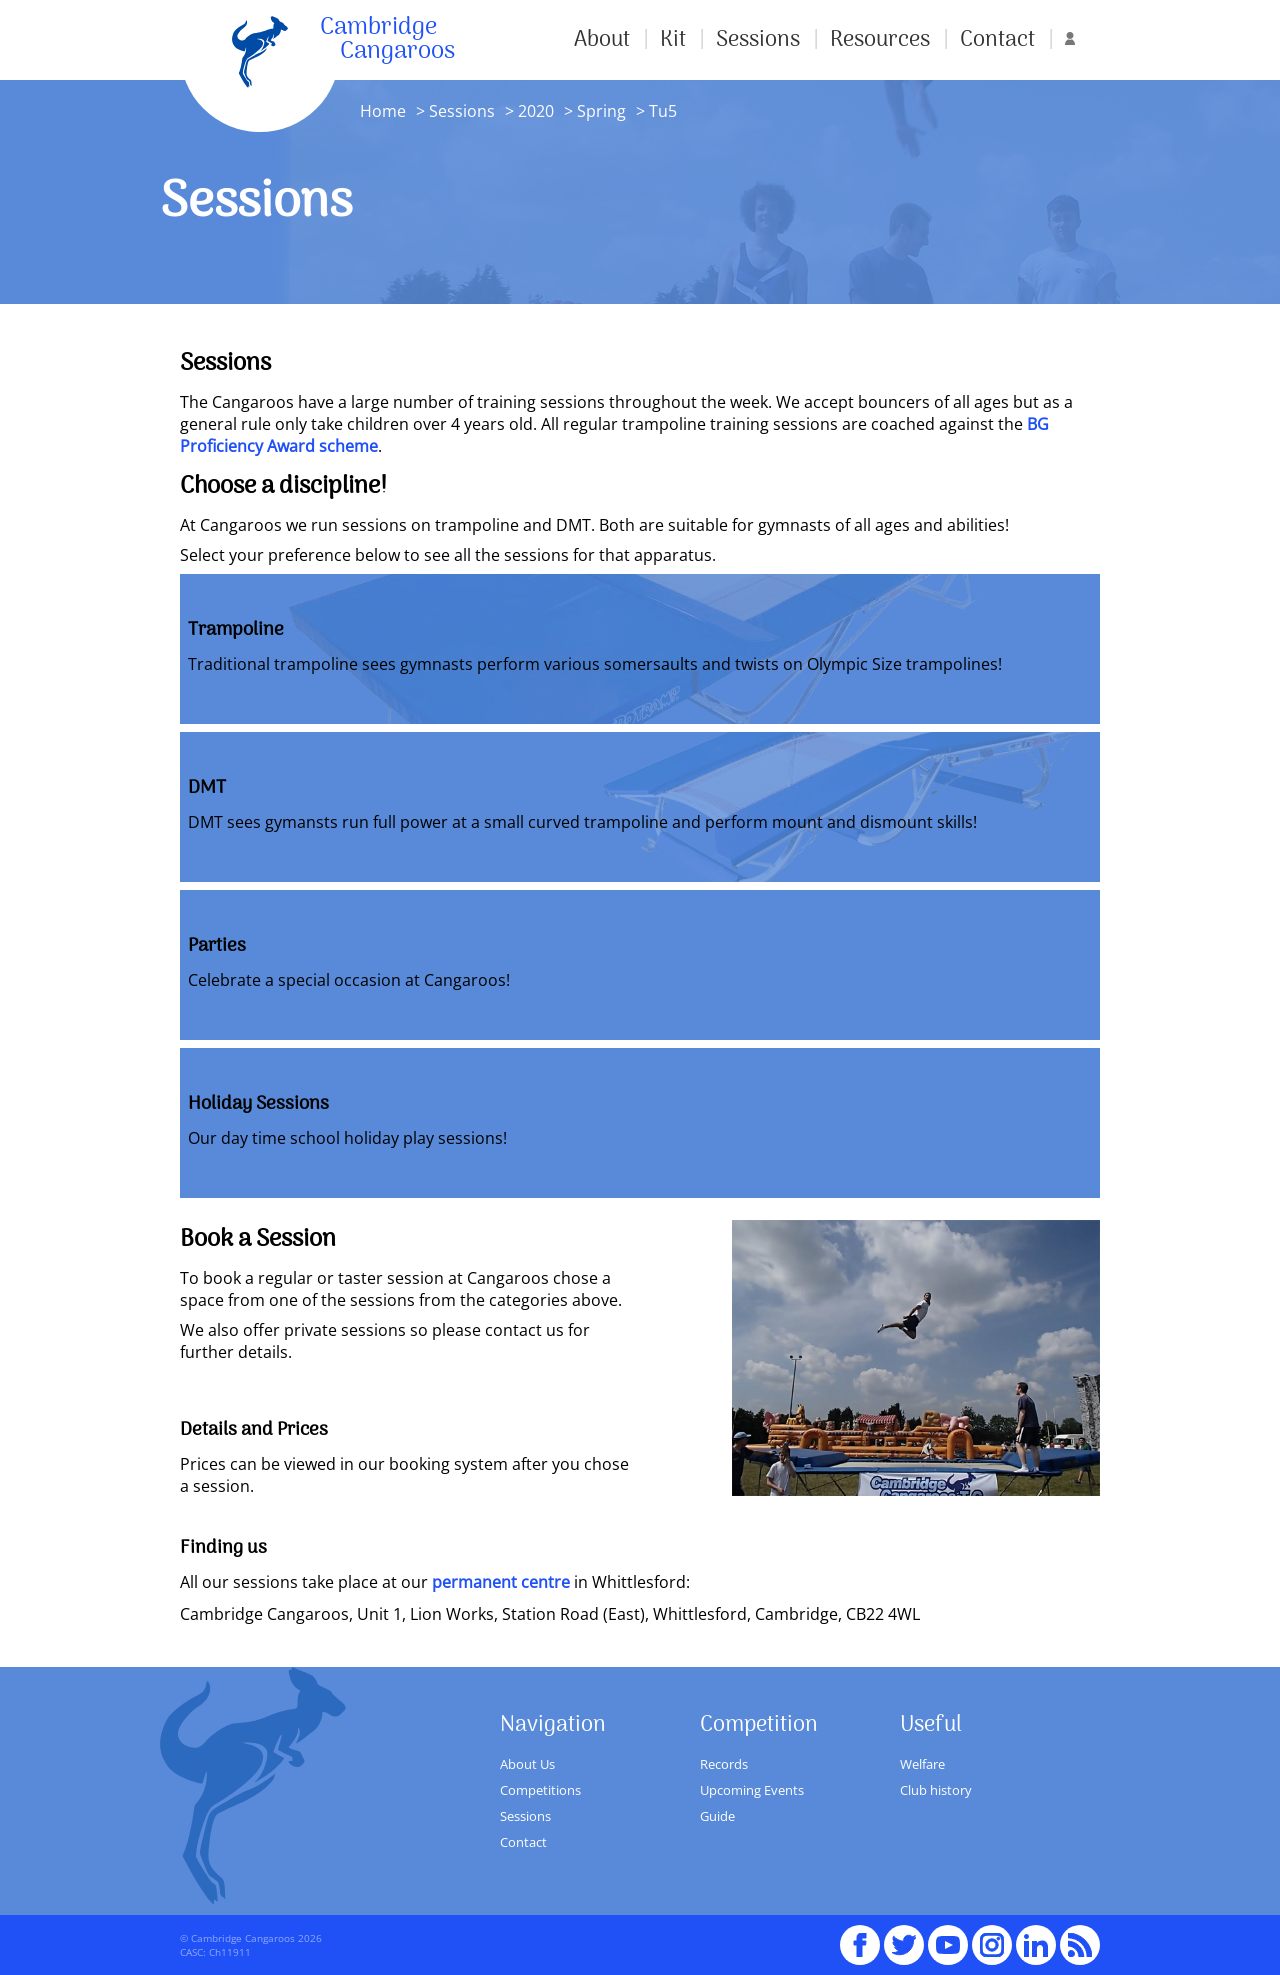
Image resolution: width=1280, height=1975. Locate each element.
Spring (599, 111)
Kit (673, 40)
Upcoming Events (752, 1790)
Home (383, 111)
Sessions (758, 40)
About (602, 40)
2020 (536, 111)
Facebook (860, 1936)
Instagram (992, 1936)
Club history (936, 1790)
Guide (717, 1816)
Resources (880, 40)
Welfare (922, 1764)
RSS (1080, 1936)
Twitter (904, 1936)
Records (724, 1764)
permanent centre (501, 1582)
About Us (527, 1764)
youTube (948, 1936)
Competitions (540, 1790)
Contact (997, 40)
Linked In (1036, 1945)
